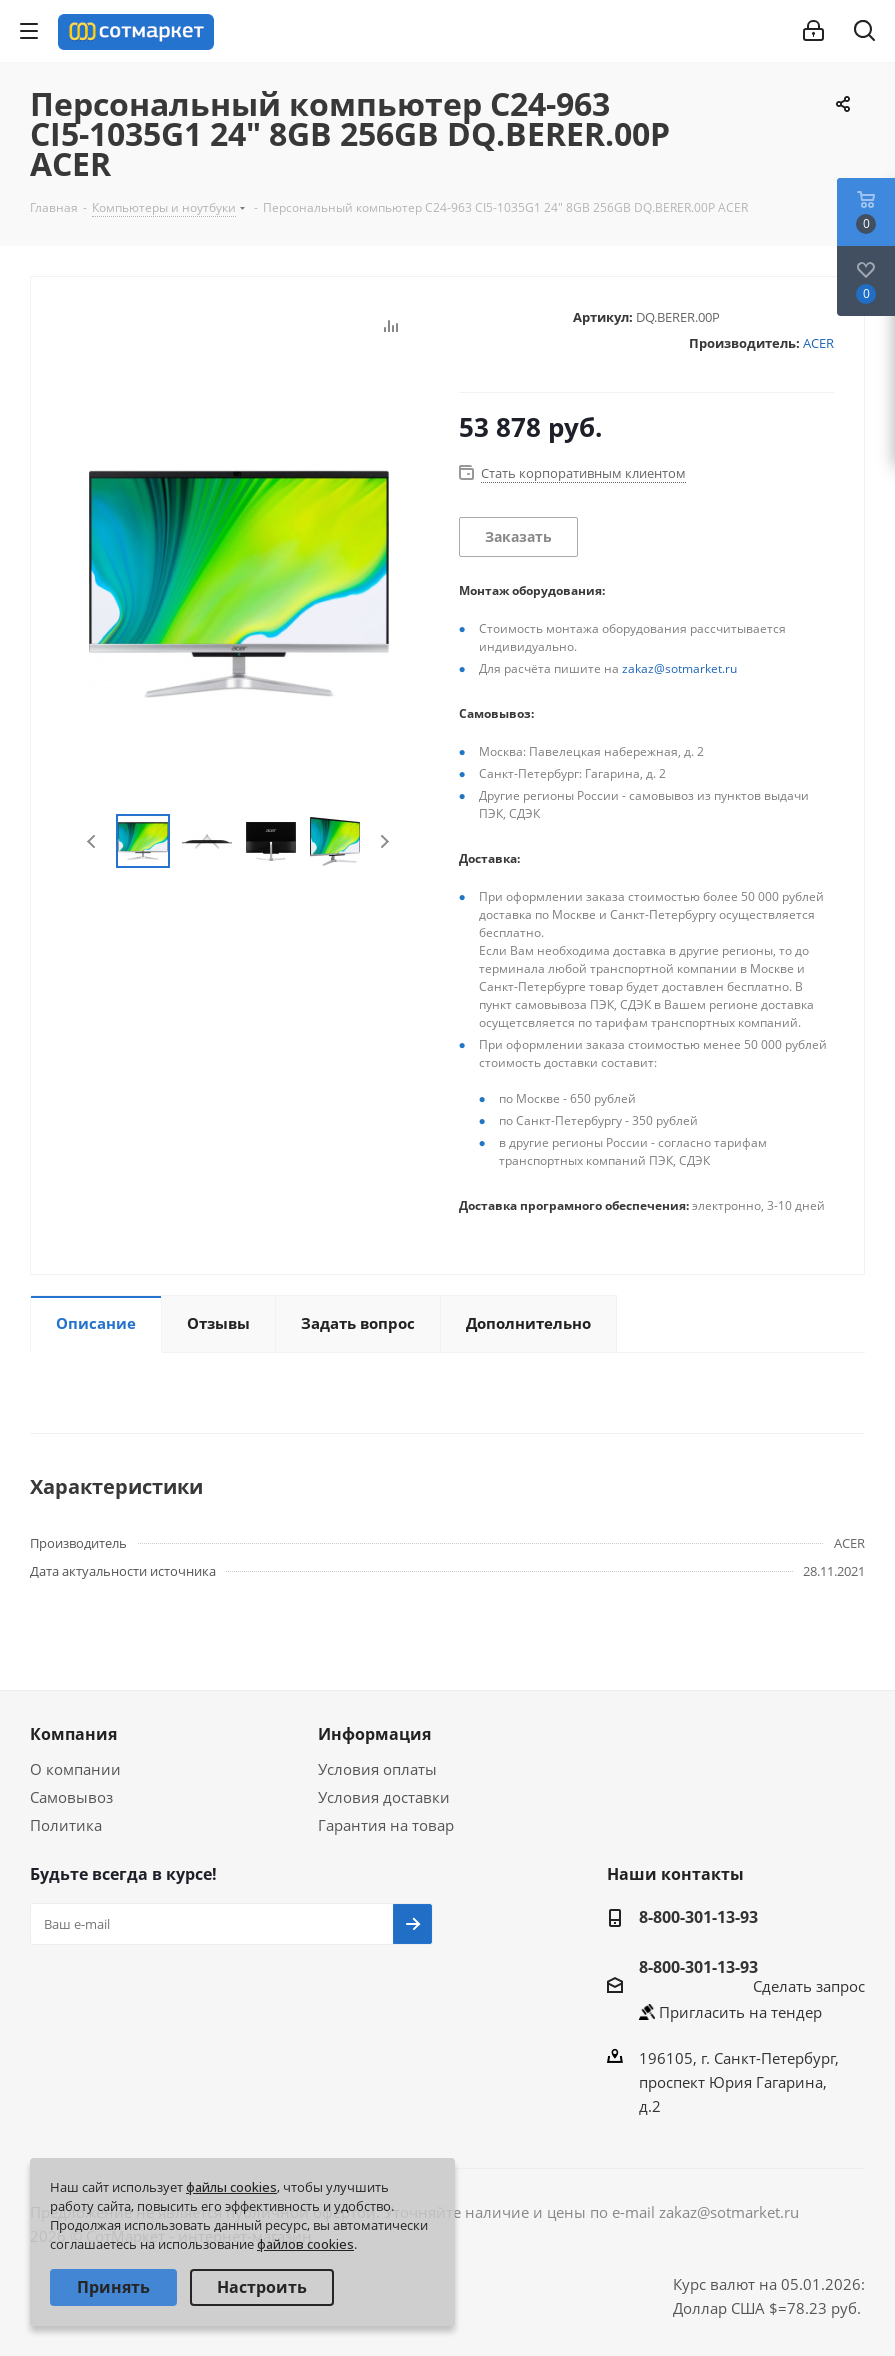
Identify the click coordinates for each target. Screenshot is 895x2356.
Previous (92, 841)
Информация (374, 1734)
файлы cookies (231, 2187)
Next (384, 841)
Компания (73, 1734)
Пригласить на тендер (740, 2012)
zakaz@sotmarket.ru (679, 668)
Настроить (262, 2287)
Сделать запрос (809, 1986)
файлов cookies (305, 2244)
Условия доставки (384, 1797)
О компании (75, 1769)
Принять (113, 2287)
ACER (818, 343)
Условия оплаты (377, 1769)
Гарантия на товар (386, 1825)
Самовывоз (71, 1797)
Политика (66, 1825)
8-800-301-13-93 (698, 1917)
